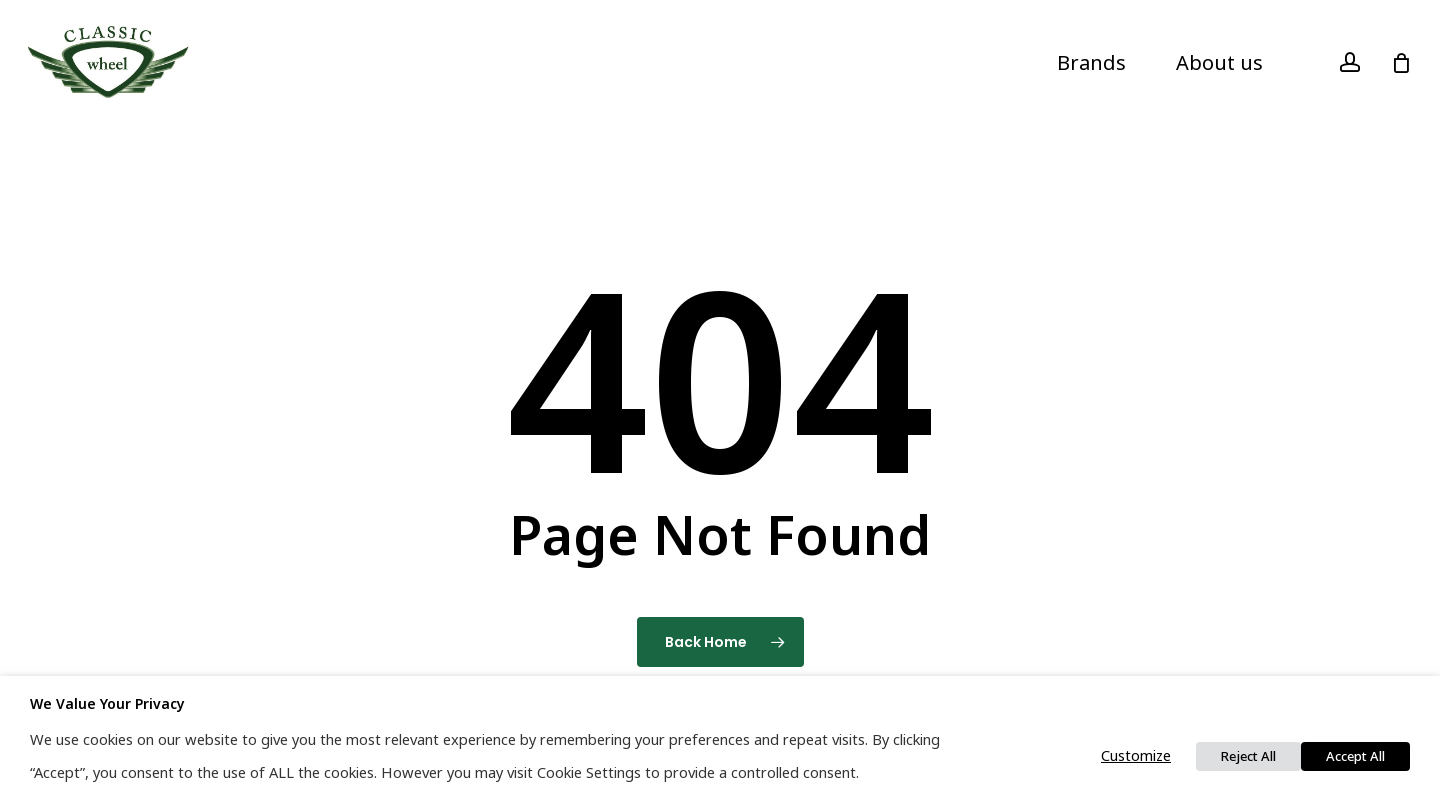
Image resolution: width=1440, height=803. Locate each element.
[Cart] (1401, 63)
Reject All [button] (1248, 756)
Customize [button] (1136, 755)
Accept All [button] (1355, 756)
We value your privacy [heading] (107, 703)
